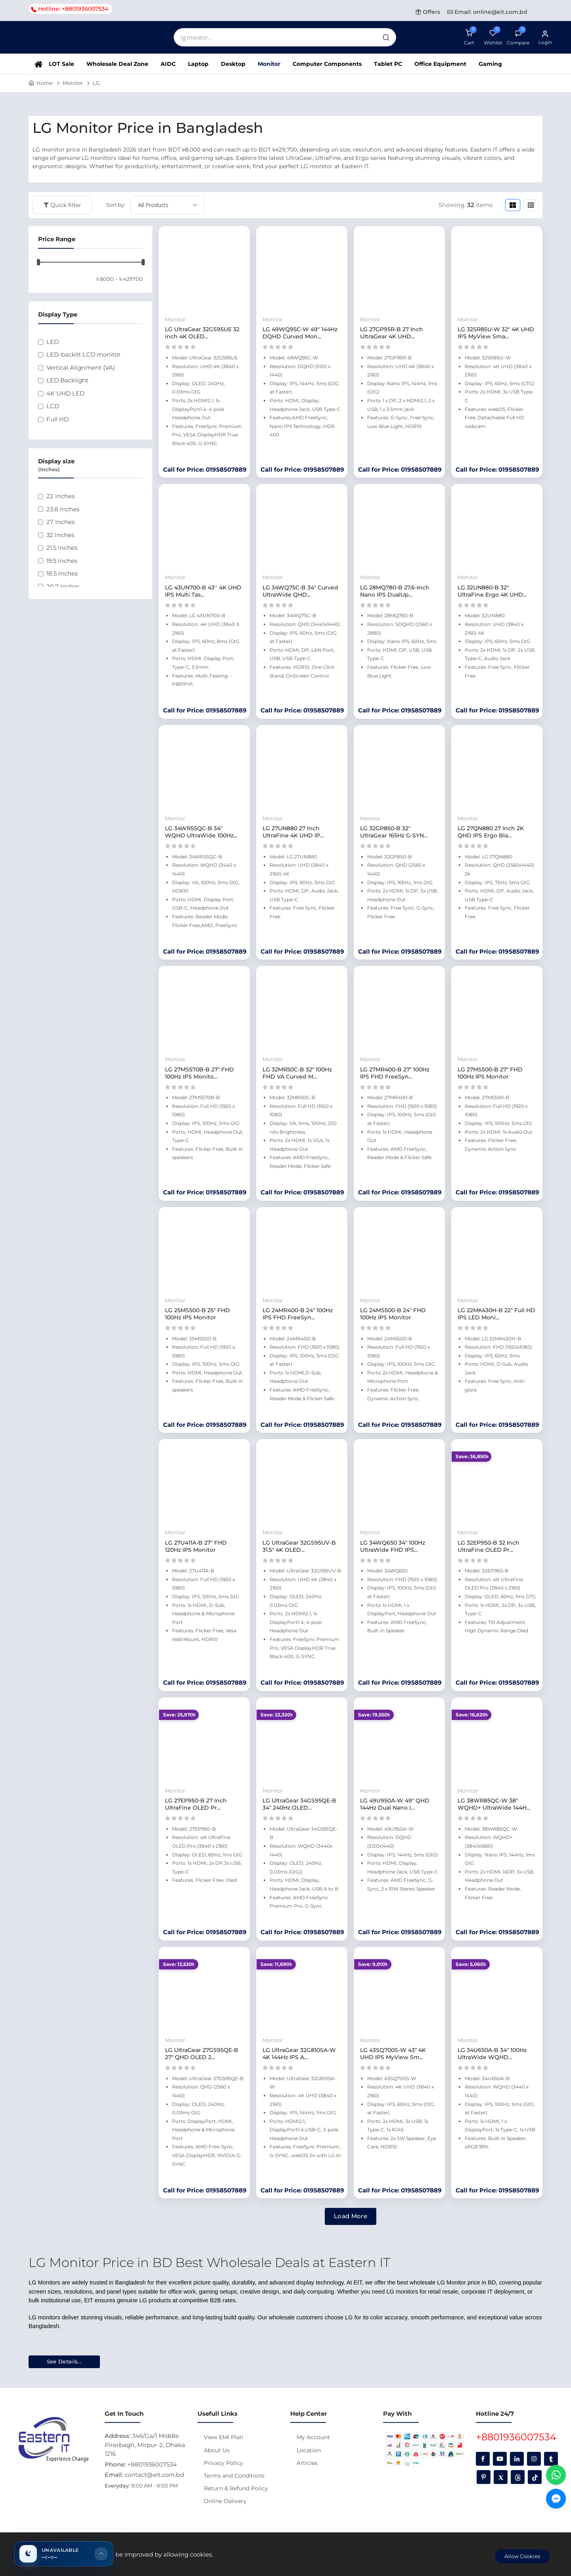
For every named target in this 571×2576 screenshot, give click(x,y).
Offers (428, 11)
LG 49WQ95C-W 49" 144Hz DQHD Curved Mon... (300, 333)
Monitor (269, 63)
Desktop (233, 63)
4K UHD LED (65, 393)
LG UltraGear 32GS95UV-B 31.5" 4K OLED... (299, 1546)
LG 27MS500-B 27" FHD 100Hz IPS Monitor (490, 1073)
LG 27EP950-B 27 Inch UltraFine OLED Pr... (196, 1804)
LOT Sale (61, 63)
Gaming (490, 63)
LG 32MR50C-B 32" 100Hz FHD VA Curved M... (297, 1073)
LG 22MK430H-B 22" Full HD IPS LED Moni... (496, 1314)
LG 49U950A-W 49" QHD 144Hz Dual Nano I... (394, 1804)
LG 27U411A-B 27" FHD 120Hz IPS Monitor (196, 1546)
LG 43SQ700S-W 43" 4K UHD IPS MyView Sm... (393, 2053)
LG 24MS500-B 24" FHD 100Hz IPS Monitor (393, 1314)
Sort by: (115, 205)
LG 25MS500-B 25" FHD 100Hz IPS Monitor (197, 1314)
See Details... (64, 2361)
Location (309, 2450)
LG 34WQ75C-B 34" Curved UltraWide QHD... (300, 591)
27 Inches (60, 522)
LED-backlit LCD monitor (83, 354)
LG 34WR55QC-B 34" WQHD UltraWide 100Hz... (201, 832)
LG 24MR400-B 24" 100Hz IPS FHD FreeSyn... (298, 1314)
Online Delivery (225, 2501)
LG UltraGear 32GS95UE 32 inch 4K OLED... (202, 333)
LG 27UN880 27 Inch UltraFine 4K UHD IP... (293, 832)
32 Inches (60, 535)
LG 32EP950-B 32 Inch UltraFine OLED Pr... (488, 1546)
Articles (307, 2463)
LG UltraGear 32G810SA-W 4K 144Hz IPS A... (299, 2053)
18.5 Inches (62, 573)
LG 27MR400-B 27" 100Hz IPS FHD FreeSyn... (394, 1073)
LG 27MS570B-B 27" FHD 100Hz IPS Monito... (199, 1073)
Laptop (198, 63)
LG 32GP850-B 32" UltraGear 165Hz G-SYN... (393, 832)
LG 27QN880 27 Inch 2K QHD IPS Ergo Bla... (491, 832)
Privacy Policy (223, 2463)
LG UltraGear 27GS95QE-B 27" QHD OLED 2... (201, 2053)
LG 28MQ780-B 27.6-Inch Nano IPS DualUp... (394, 591)
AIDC (168, 63)
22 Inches (60, 496)
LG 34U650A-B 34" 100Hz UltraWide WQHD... (492, 2053)
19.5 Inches (61, 560)
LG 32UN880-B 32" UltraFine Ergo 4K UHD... (492, 591)
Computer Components (327, 63)
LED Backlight (67, 380)
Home (44, 83)
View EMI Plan (223, 2437)
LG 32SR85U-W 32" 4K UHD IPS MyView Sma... (496, 333)
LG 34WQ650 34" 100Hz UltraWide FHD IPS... (392, 1546)
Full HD (57, 419)
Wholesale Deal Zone (117, 63)
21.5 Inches (61, 547)
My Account (313, 2437)
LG (96, 83)
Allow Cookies (522, 2556)
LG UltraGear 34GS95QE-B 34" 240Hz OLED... (299, 1804)
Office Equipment (440, 63)
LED (52, 342)
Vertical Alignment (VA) (80, 367)
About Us (217, 2450)
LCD (52, 406)
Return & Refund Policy (236, 2488)
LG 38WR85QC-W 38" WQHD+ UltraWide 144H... (494, 1804)
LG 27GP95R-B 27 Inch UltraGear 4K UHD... (391, 333)
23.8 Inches (62, 509)
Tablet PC (388, 63)
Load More (350, 2216)
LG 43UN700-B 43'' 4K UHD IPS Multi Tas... (203, 591)
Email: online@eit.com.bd (487, 11)
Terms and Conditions (234, 2475)
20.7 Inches (63, 586)
